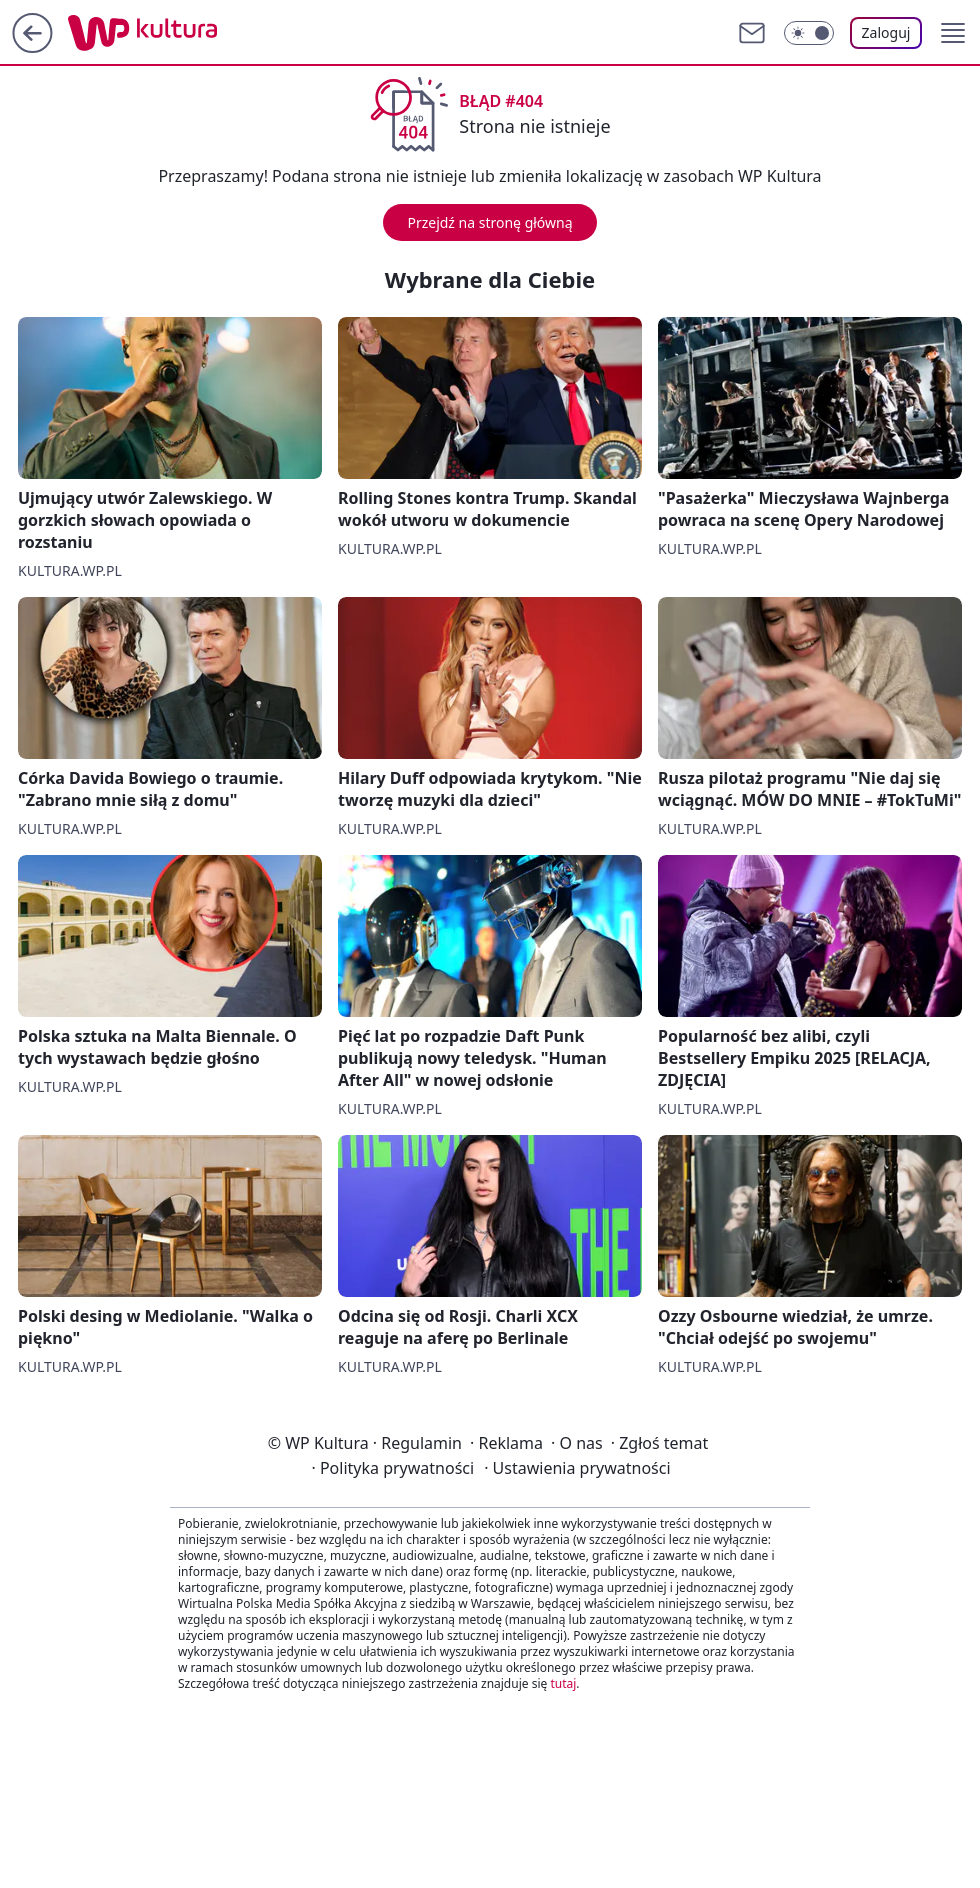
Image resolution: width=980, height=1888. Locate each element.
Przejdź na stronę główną (489, 222)
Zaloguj (886, 32)
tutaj (563, 1683)
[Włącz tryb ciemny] (809, 33)
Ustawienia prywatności (577, 1468)
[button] (953, 33)
